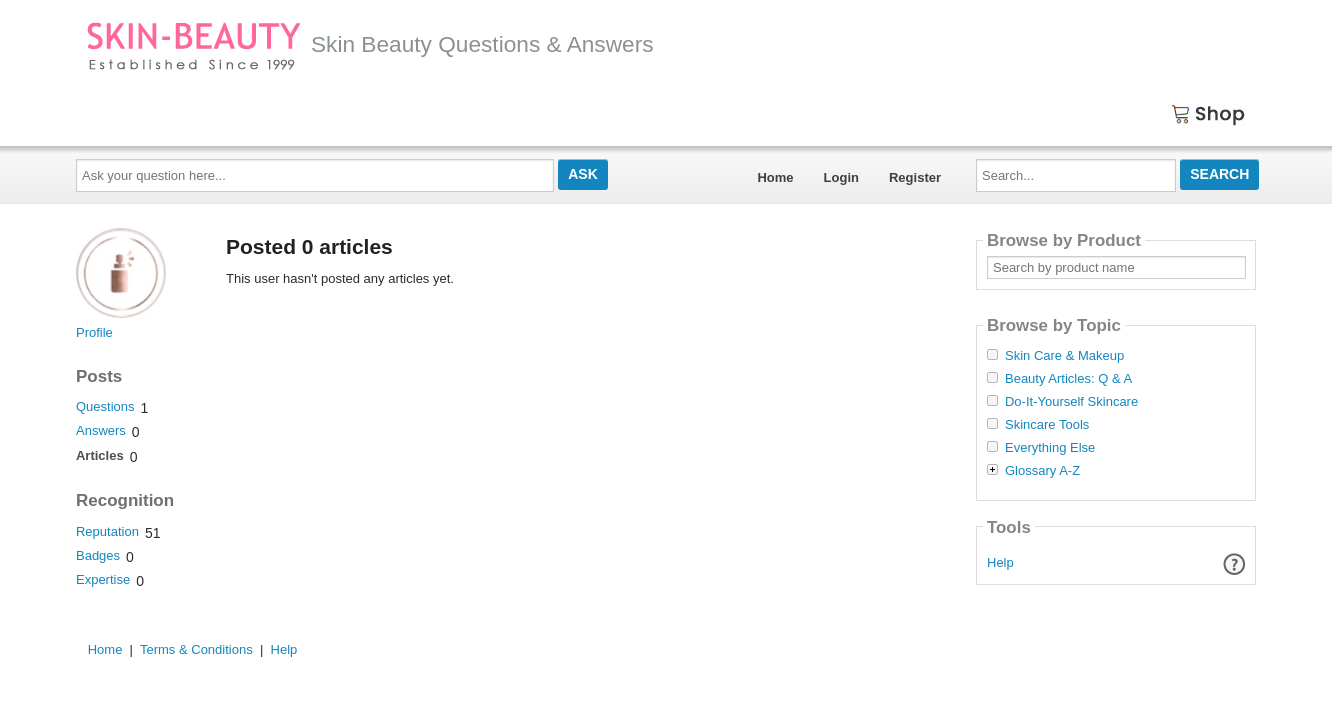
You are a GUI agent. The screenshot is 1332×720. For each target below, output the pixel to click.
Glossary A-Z (1042, 471)
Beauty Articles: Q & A (1068, 379)
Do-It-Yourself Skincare (1071, 402)
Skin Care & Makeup (1064, 356)
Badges (98, 555)
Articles (100, 455)
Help (1000, 562)
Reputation (107, 531)
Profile (94, 332)
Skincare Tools (1047, 425)
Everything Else (1050, 448)
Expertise (103, 579)
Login (841, 177)
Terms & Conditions (196, 649)
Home (775, 177)
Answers (101, 430)
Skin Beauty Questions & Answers (370, 44)
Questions (105, 406)
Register (915, 177)
